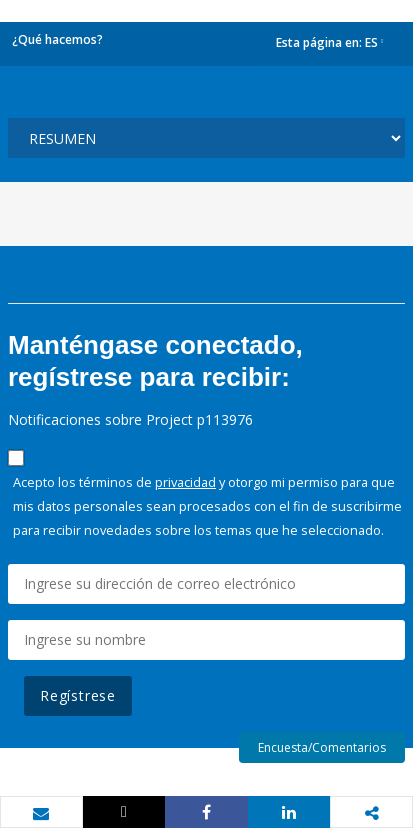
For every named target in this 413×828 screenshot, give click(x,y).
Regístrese (78, 695)
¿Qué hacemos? (57, 39)
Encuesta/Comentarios (322, 747)
